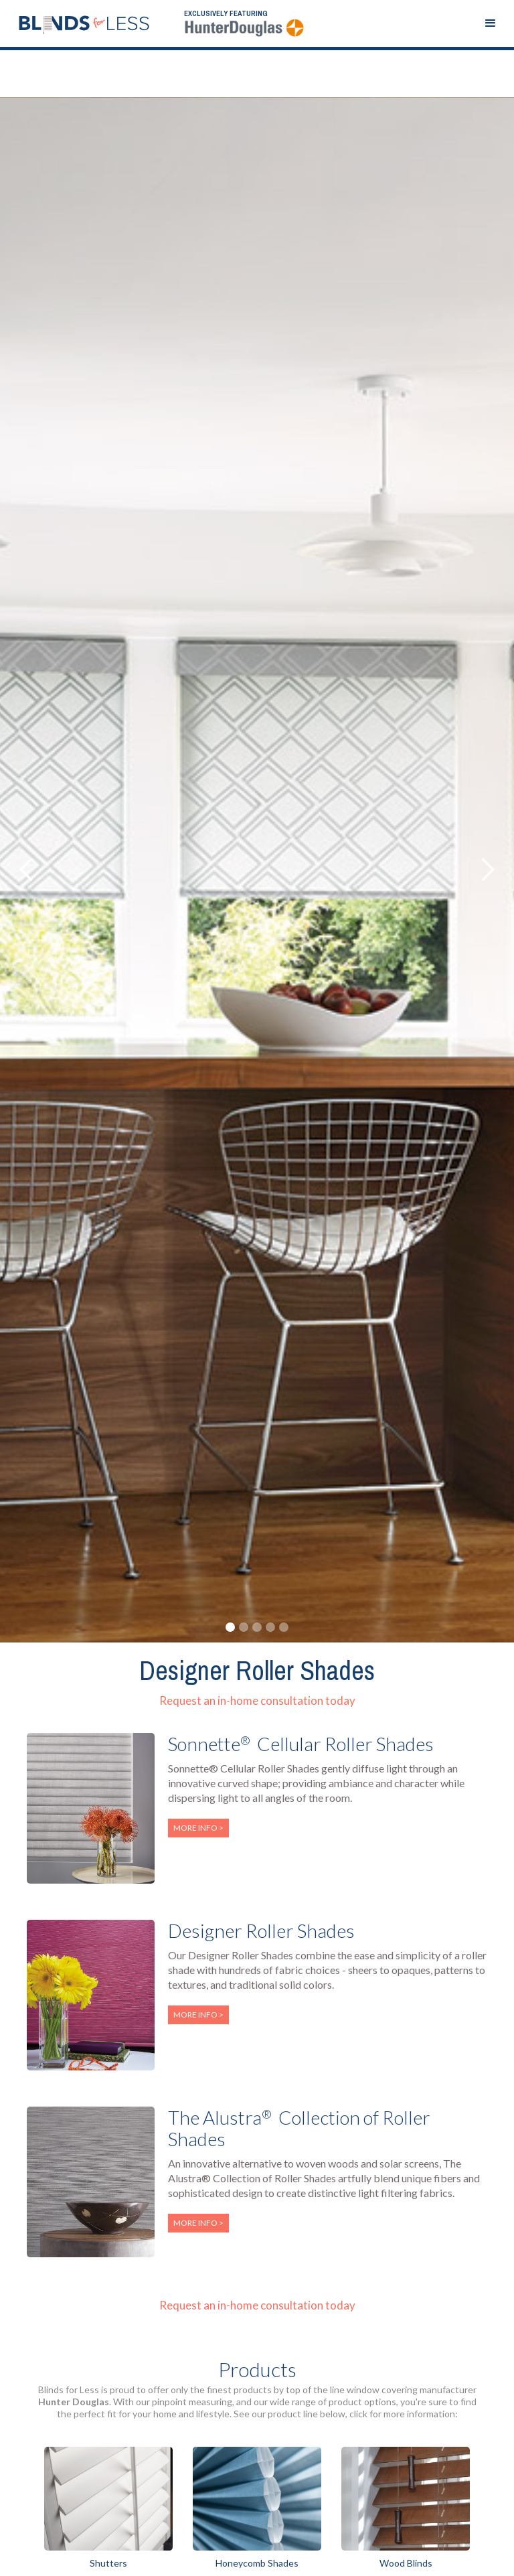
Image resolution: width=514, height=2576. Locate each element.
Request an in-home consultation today (257, 1700)
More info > (198, 1828)
